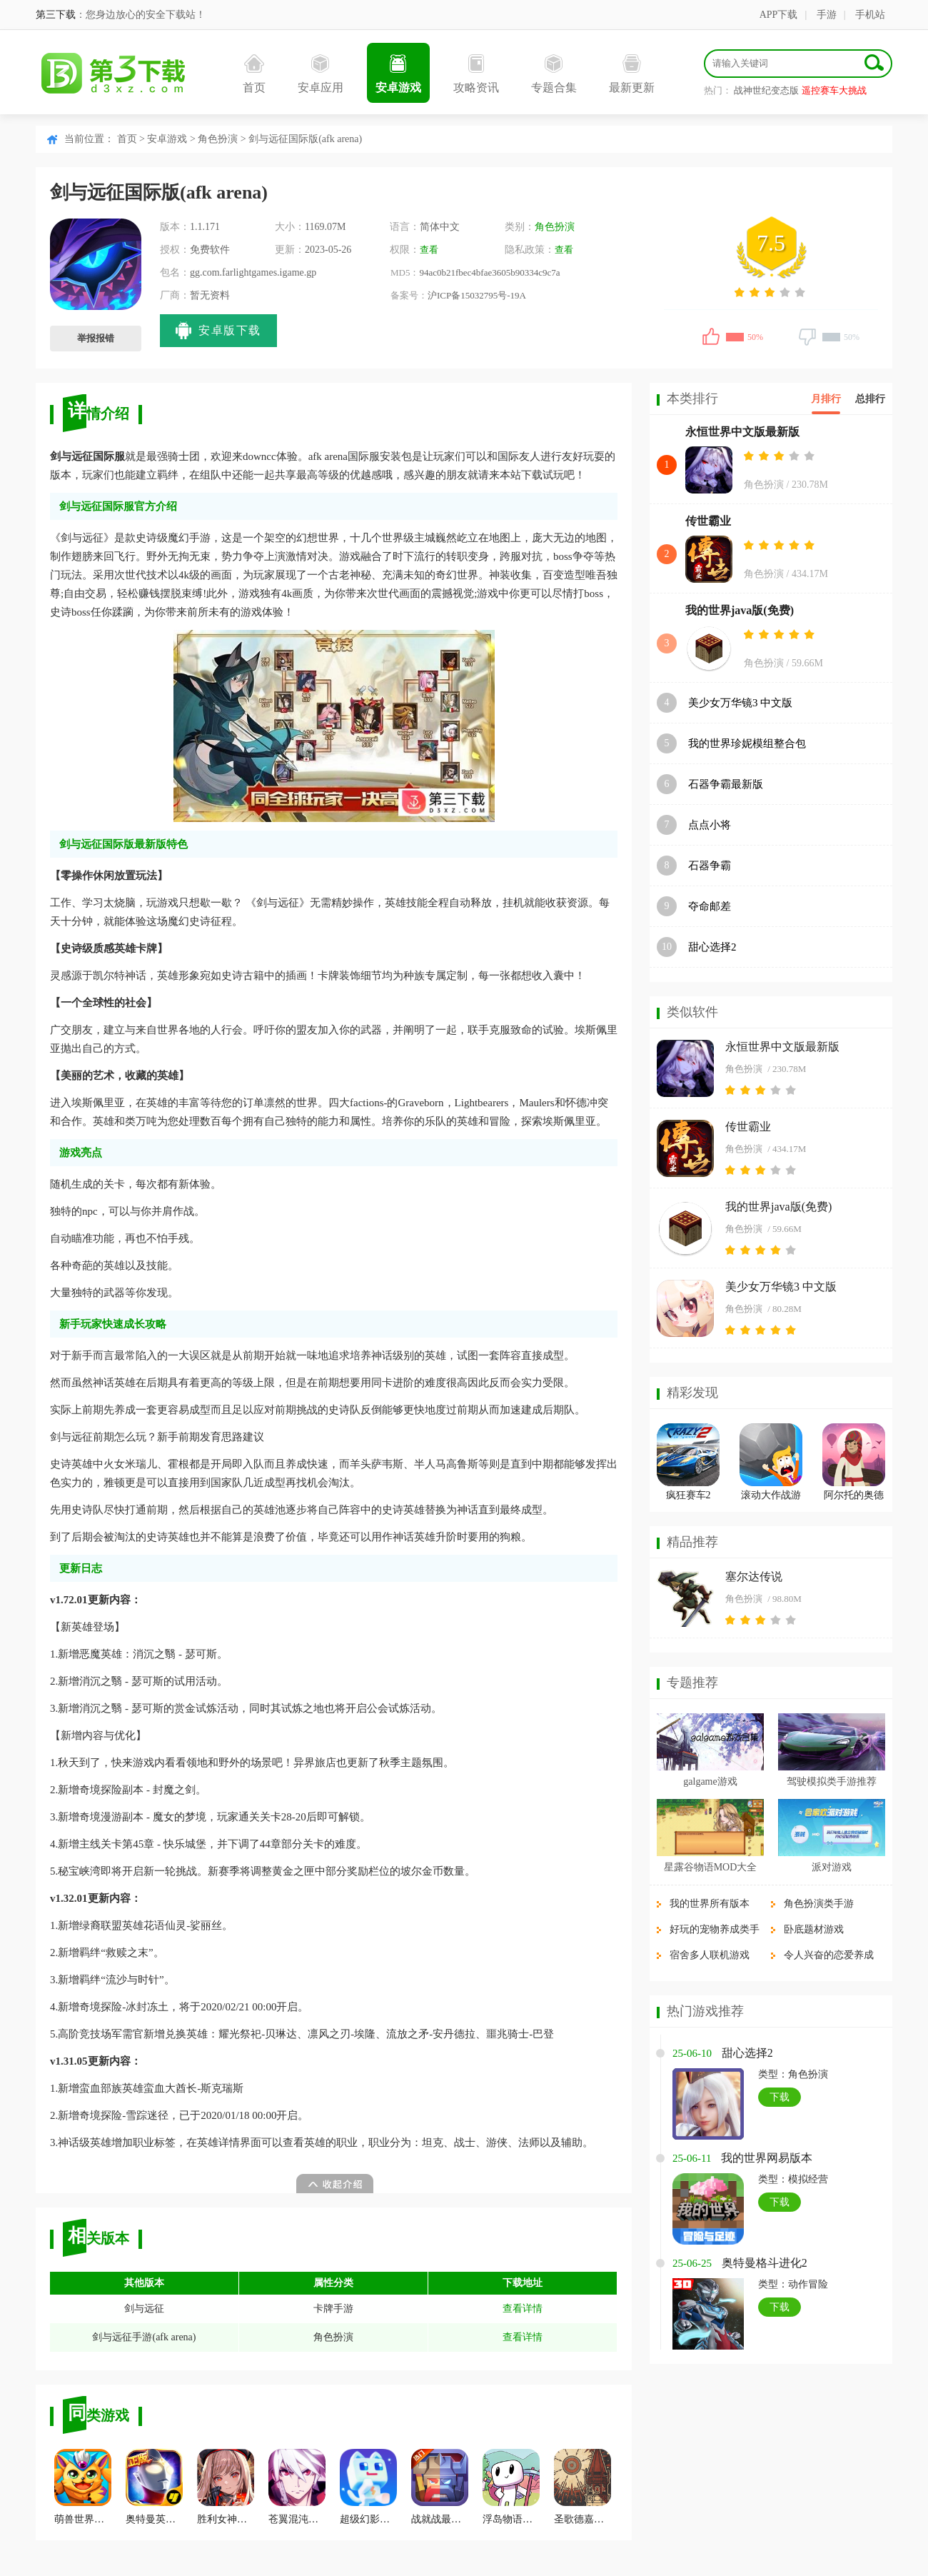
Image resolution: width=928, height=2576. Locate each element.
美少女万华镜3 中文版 (740, 702)
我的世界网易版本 (766, 2158)
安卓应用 (320, 74)
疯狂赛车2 (688, 1495)
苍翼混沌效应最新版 (297, 2487)
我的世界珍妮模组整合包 (747, 743)
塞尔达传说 (753, 1576)
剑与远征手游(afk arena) (144, 2337)
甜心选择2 (712, 947)
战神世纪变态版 (766, 90)
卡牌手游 (333, 2308)
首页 (254, 74)
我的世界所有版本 (710, 1903)
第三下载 (56, 14)
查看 (429, 249)
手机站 (870, 14)
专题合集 (554, 74)
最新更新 (632, 74)
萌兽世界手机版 (82, 2487)
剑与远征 (144, 2308)
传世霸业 (708, 521)
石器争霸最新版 (725, 784)
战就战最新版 (439, 2487)
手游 (827, 14)
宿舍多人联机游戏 (710, 1955)
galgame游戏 (710, 1781)
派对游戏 (832, 1867)
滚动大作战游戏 (771, 1497)
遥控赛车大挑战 (834, 90)
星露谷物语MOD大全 (710, 1867)
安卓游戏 (398, 74)
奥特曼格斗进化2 (764, 2263)
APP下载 (779, 14)
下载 (780, 2097)
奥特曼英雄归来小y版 (154, 2487)
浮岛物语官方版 (511, 2487)
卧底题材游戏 (814, 1929)
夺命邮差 (709, 906)
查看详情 (523, 2308)
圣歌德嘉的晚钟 (582, 2487)
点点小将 (709, 825)
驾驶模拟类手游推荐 (832, 1781)
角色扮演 (218, 139)
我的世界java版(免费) (739, 610)
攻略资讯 (476, 74)
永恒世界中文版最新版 (742, 432)
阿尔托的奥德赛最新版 (854, 1497)
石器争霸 (709, 865)
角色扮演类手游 (819, 1903)
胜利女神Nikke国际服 (225, 2487)
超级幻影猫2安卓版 (368, 2487)
